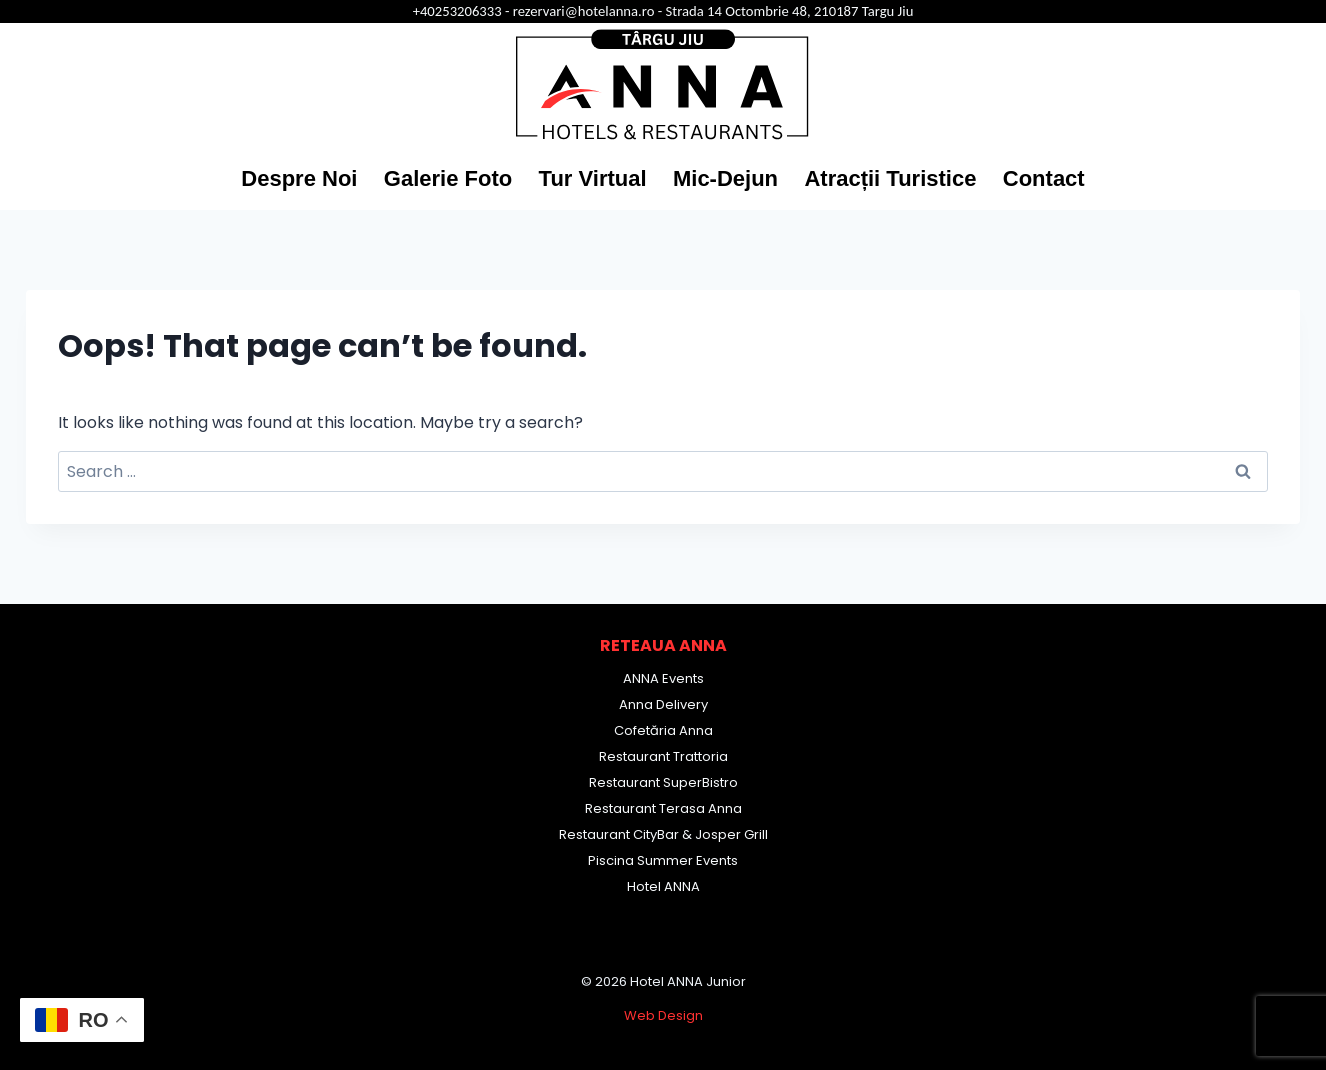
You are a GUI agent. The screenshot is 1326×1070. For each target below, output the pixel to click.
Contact (1044, 178)
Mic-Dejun (725, 178)
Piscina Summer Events (663, 860)
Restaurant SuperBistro (663, 782)
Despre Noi (299, 178)
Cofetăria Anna (663, 730)
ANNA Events (663, 678)
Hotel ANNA (663, 886)
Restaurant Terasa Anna (663, 808)
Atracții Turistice (890, 178)
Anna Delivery (663, 704)
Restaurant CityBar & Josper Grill (663, 834)
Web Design (663, 1015)
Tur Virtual (593, 178)
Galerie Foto (448, 178)
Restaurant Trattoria (663, 756)
